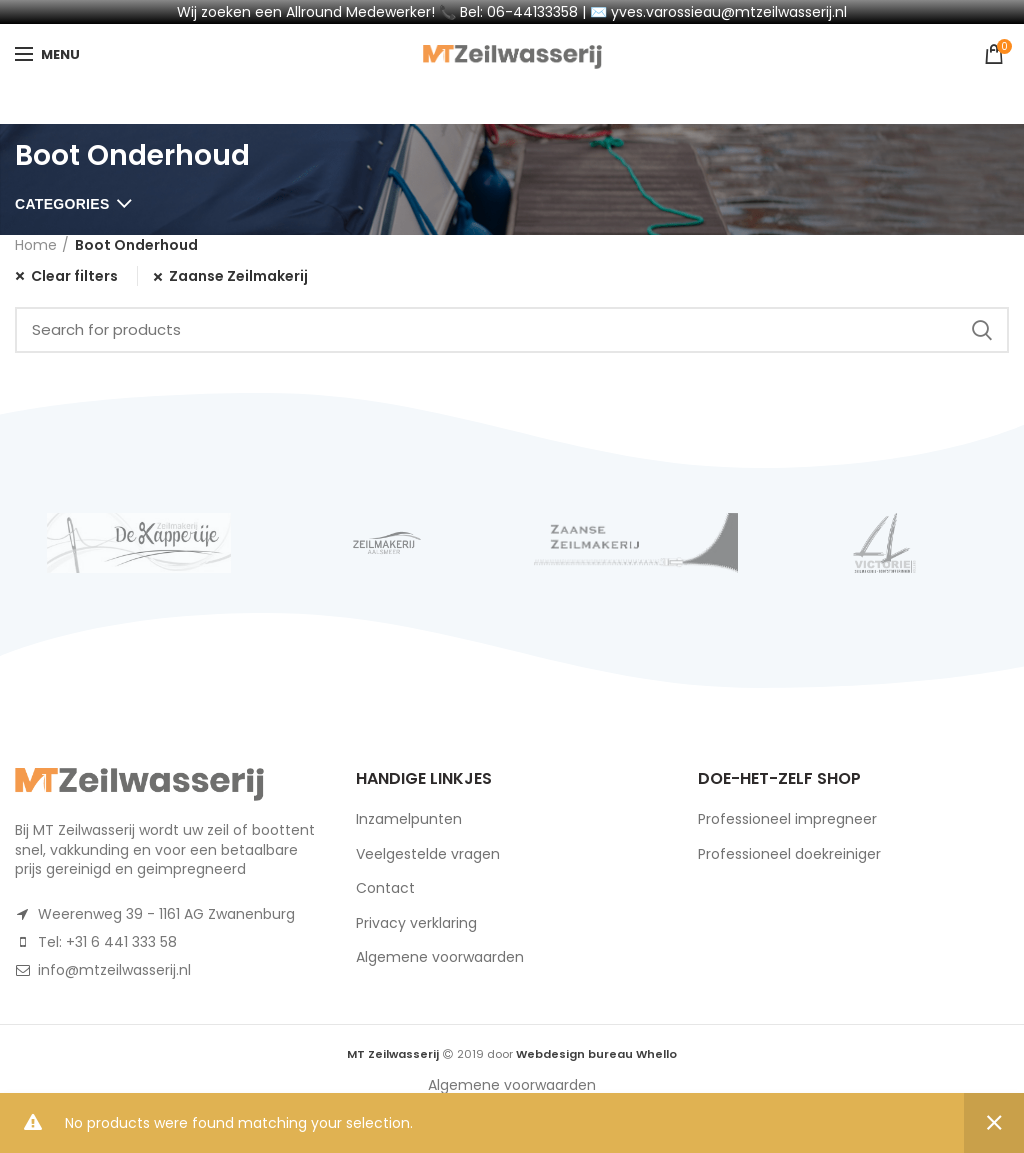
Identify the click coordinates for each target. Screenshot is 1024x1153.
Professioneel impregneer (787, 819)
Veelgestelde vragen (428, 854)
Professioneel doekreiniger (789, 854)
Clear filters (74, 276)
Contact (385, 888)
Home (36, 245)
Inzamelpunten (409, 819)
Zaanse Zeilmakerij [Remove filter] (238, 276)
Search (982, 330)
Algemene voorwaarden (440, 957)
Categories (62, 204)
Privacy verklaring (416, 923)
